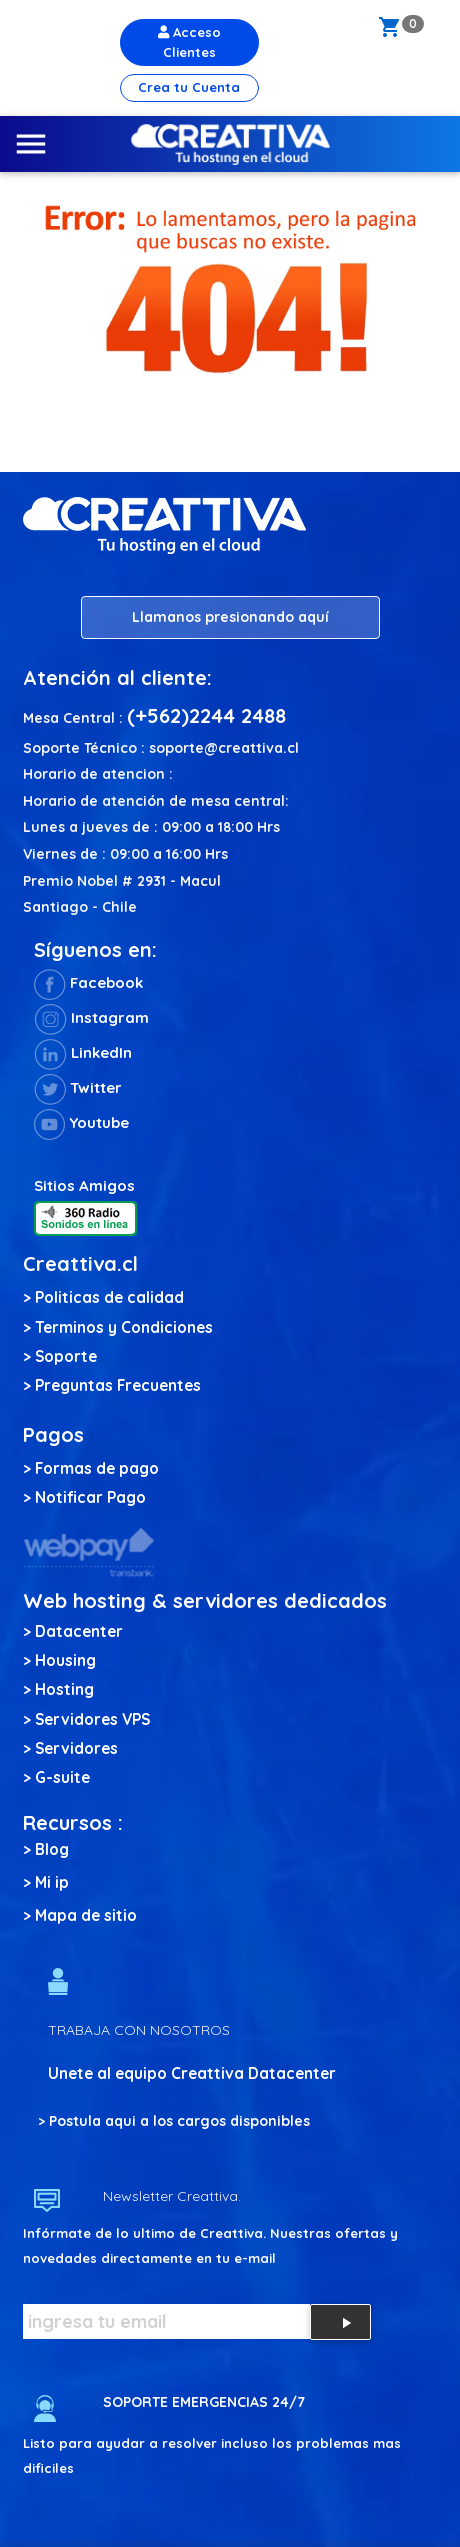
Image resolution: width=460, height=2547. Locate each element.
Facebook (88, 982)
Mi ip (52, 1882)
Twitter (78, 1087)
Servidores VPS (92, 1719)
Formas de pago (97, 1468)
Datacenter (79, 1631)
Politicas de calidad (109, 1297)
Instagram (91, 1017)
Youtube (81, 1122)
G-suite (62, 1777)
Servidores (76, 1748)
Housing (65, 1660)
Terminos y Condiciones (124, 1327)
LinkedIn (83, 1052)
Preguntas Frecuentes (118, 1385)
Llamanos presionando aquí (230, 617)
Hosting (64, 1689)
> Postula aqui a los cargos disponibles (174, 2121)
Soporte (66, 1356)
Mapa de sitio (86, 1915)
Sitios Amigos (84, 1185)
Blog (52, 1849)
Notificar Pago (90, 1497)
